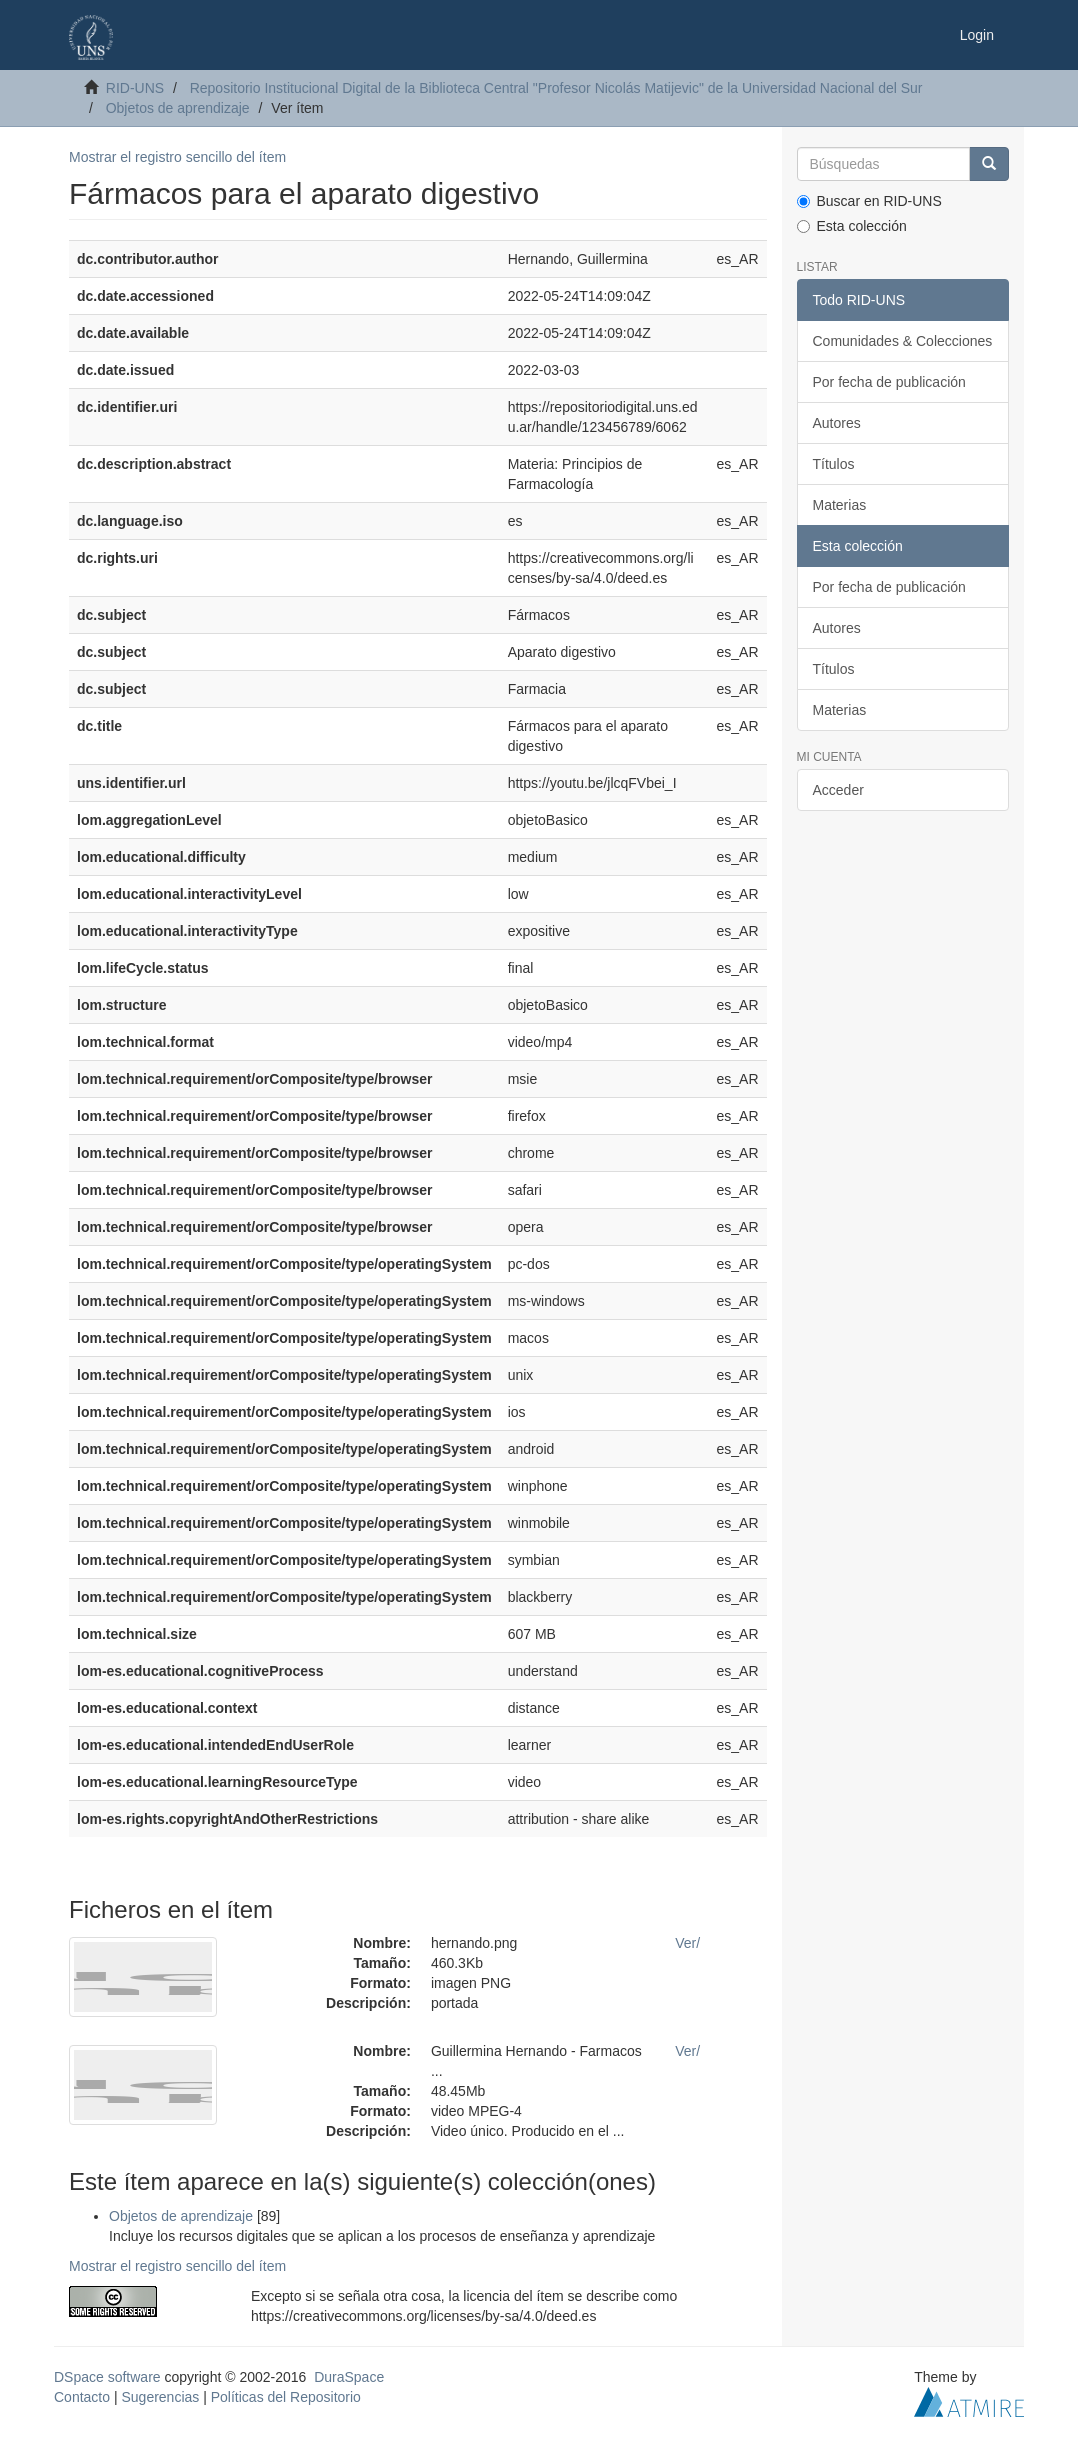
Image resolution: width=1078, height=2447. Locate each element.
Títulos (834, 464)
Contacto (82, 2397)
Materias (840, 505)
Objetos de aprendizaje (178, 108)
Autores (837, 423)
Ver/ (687, 1943)
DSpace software (107, 2377)
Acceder (838, 790)
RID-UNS (135, 88)
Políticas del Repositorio (286, 2397)
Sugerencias (160, 2397)
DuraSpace (349, 2377)
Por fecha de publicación (889, 382)
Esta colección (852, 226)
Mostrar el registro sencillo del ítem (177, 157)
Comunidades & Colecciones (903, 341)
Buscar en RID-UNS (869, 201)
